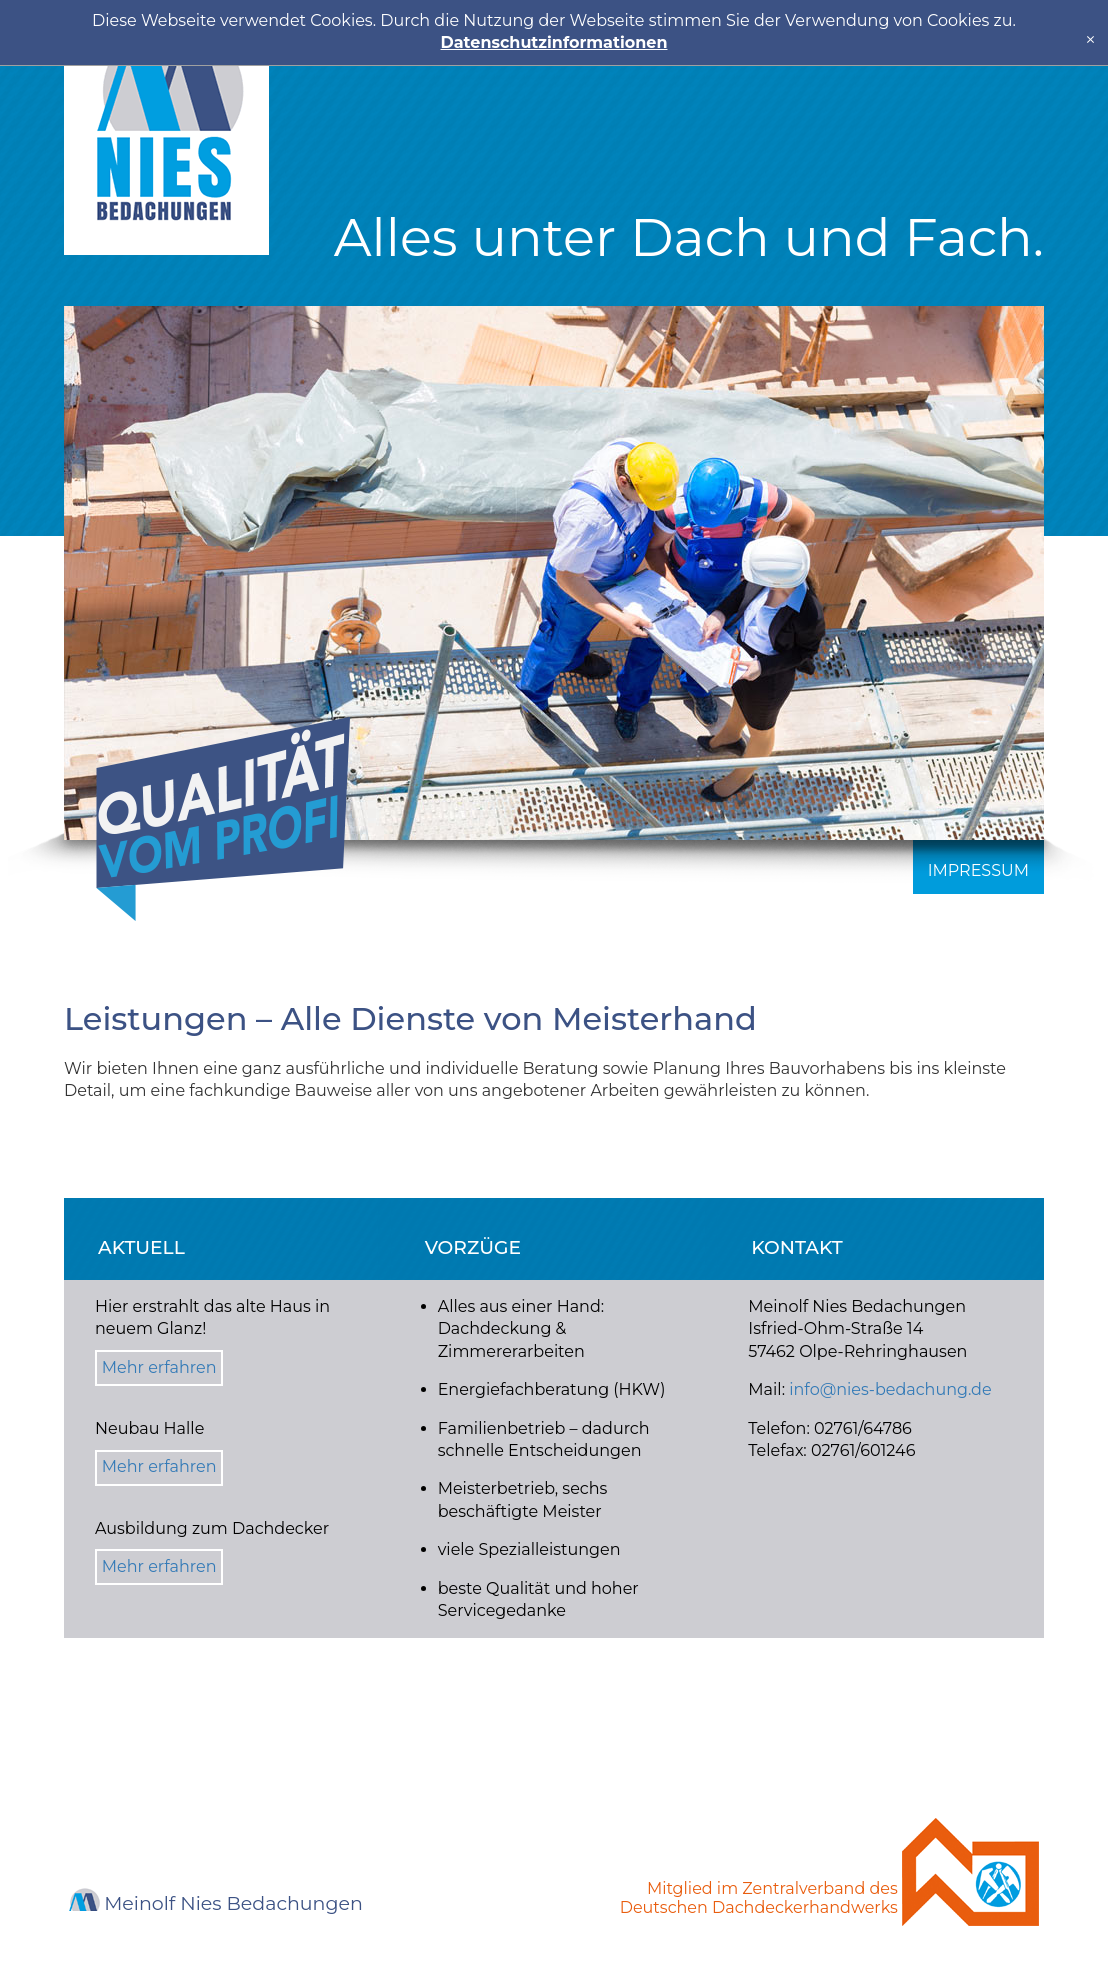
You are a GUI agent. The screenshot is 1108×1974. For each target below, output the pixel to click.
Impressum (978, 870)
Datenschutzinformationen (554, 42)
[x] (1090, 39)
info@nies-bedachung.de (890, 1389)
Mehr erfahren (159, 1367)
